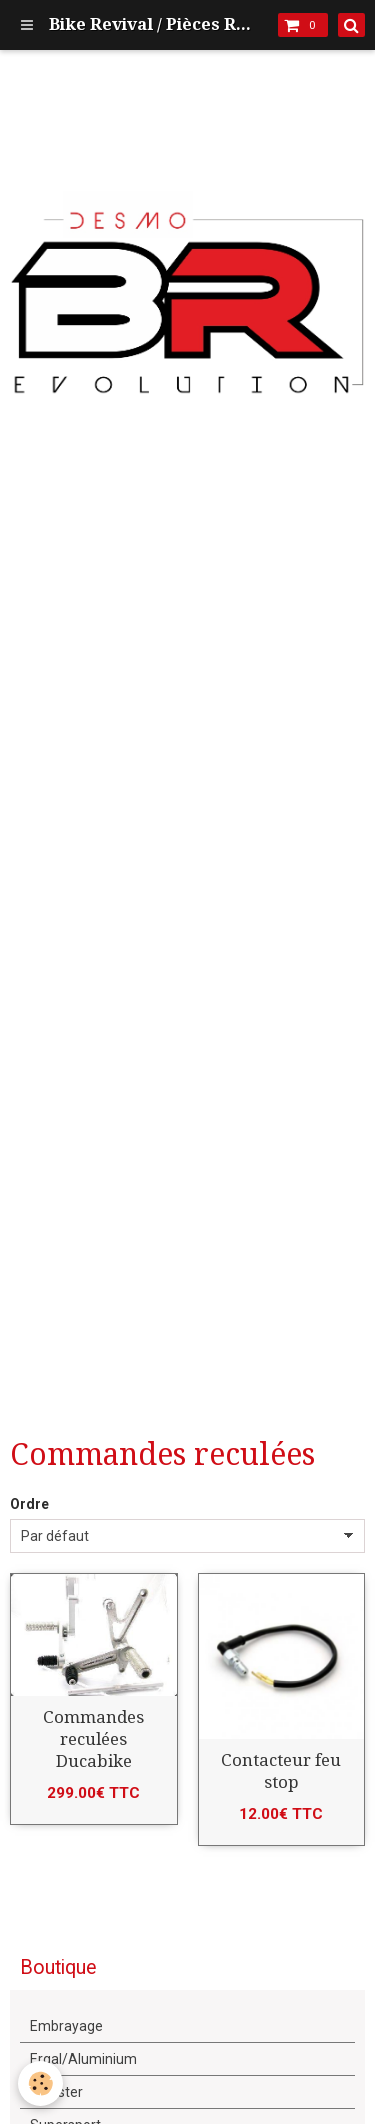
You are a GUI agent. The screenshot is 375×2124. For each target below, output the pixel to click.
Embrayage (66, 2026)
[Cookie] (40, 2083)
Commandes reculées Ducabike (93, 1739)
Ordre (29, 1504)
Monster (56, 2092)
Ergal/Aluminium (83, 2059)
